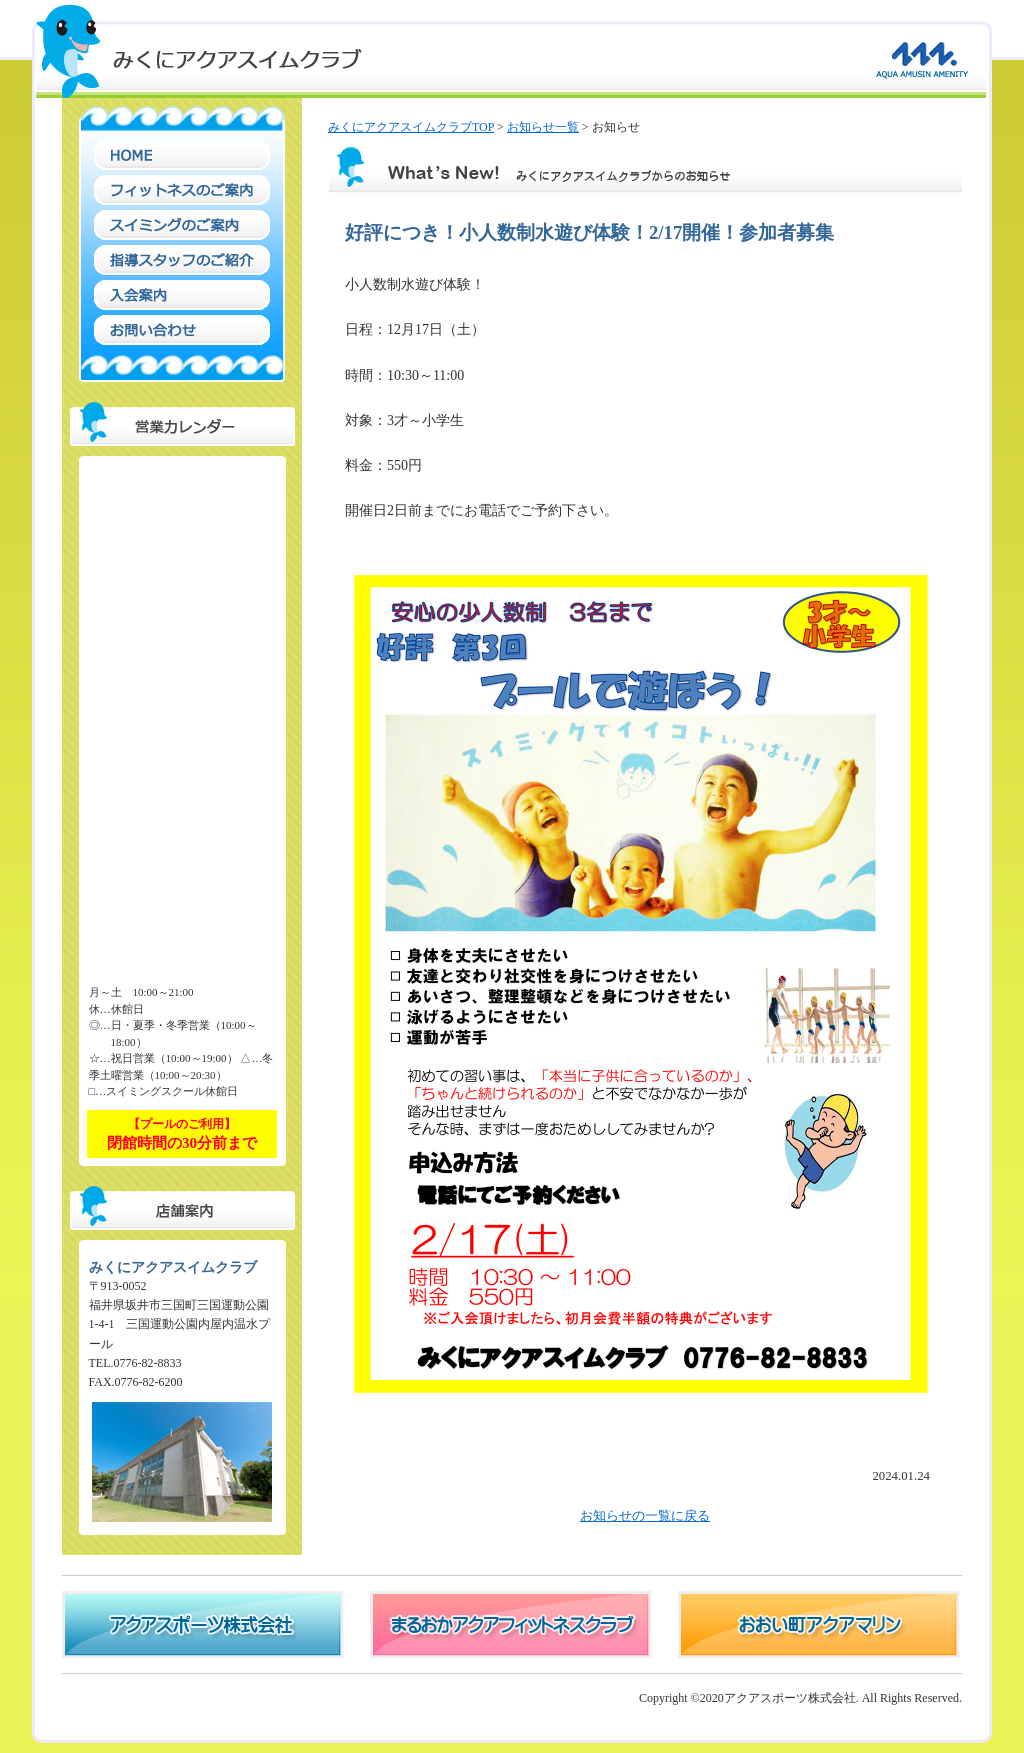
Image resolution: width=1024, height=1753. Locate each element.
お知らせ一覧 (543, 127)
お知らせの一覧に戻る (645, 1516)
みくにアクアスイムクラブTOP (411, 127)
